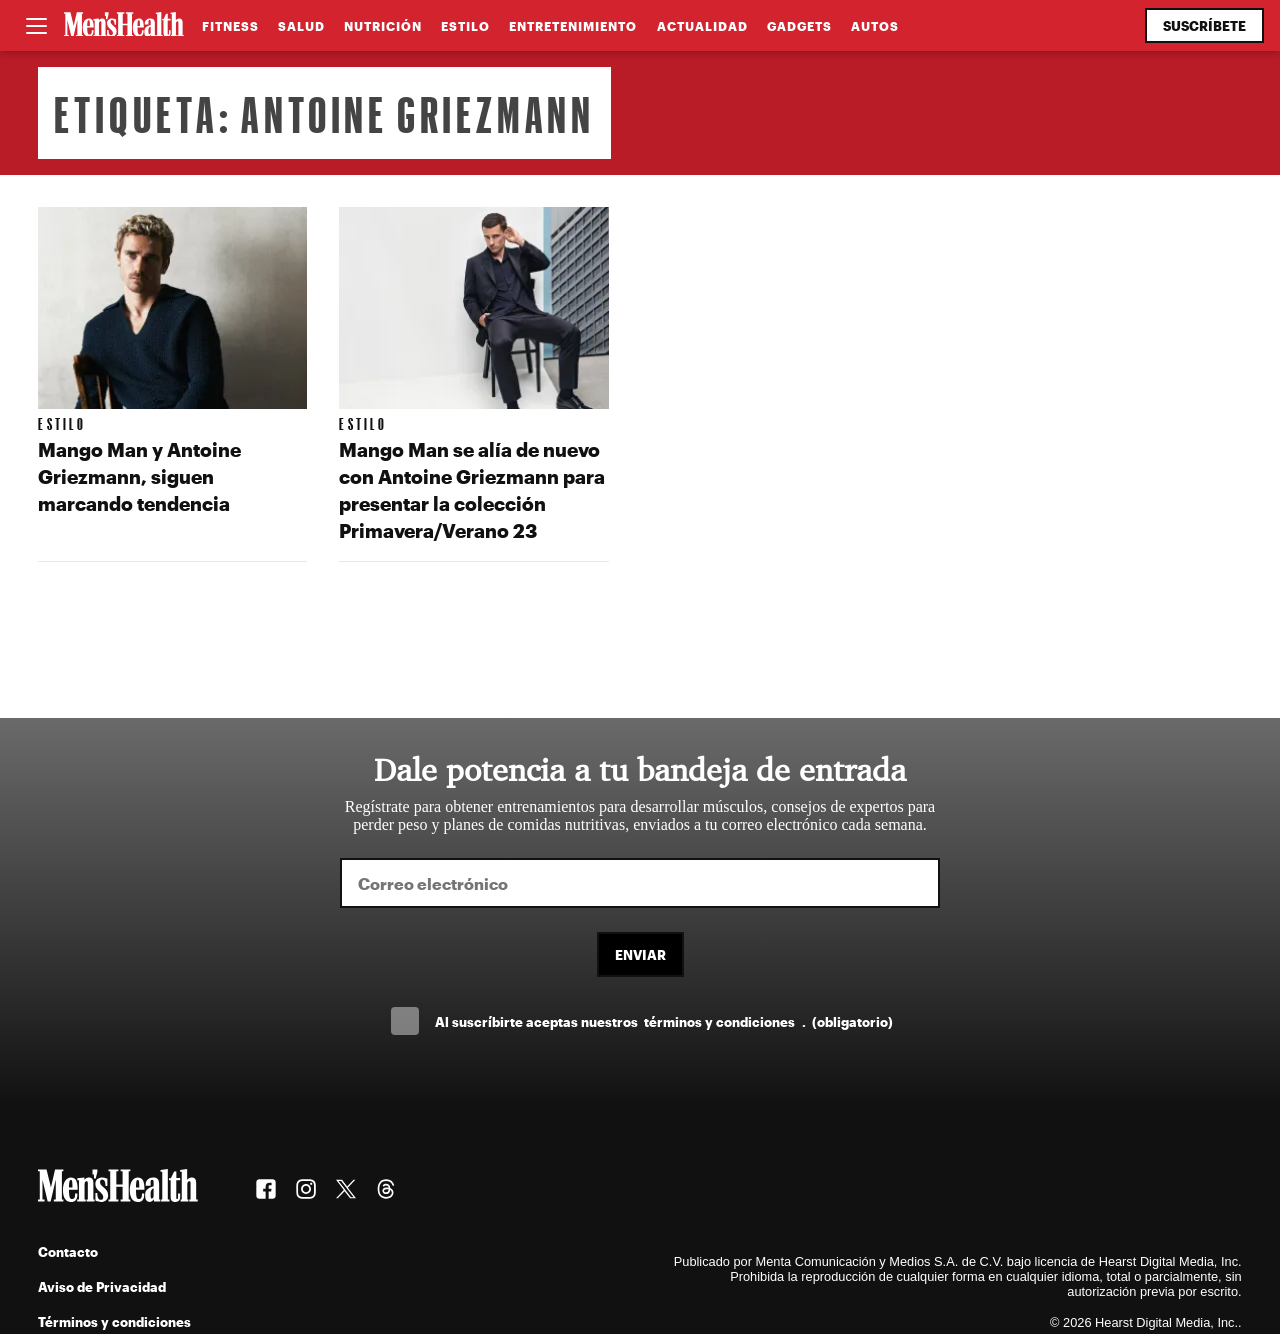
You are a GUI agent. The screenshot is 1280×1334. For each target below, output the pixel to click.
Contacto (68, 1251)
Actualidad (702, 26)
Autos (875, 26)
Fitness (230, 26)
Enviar (640, 954)
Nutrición (383, 26)
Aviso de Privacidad (102, 1286)
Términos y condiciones (114, 1321)
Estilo (465, 26)
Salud (301, 26)
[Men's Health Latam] (124, 26)
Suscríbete (1204, 25)
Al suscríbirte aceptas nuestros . (664, 1021)
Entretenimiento (573, 26)
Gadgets (799, 26)
